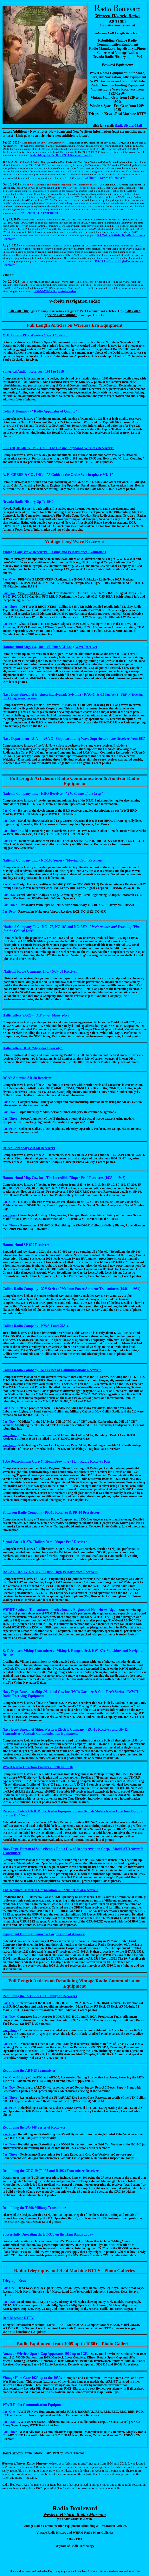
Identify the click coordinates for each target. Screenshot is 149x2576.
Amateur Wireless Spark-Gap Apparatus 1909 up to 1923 (45, 2354)
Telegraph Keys (14, 2281)
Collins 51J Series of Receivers (105, 177)
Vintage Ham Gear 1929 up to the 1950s (32, 2378)
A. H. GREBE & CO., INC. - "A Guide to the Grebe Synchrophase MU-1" (58, 475)
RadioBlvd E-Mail (128, 125)
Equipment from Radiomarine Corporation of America (44, 1934)
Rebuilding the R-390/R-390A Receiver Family (61, 155)
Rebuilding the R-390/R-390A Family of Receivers (40, 1996)
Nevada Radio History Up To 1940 (28, 502)
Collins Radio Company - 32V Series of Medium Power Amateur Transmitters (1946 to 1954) (71, 1289)
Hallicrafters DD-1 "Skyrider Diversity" (33, 1048)
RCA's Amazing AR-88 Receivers (27, 1078)
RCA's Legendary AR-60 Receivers (29, 1148)
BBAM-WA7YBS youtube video (55, 291)
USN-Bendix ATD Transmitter (38, 212)
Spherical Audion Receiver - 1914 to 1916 (33, 371)
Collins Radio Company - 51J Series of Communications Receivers (52, 1370)
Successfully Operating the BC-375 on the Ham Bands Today (48, 2234)
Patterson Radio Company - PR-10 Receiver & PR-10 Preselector (51, 1512)
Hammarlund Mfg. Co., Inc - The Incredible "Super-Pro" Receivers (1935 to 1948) (64, 1178)
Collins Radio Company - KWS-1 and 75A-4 (35, 1326)
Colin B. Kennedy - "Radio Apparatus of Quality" (40, 411)
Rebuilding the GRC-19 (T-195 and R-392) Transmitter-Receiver (51, 2171)
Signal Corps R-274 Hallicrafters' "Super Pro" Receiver (45, 1542)
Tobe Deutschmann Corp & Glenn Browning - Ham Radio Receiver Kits (56, 1461)
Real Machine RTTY (18, 2318)
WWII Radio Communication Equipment (34, 2405)
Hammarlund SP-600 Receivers (26, 1245)
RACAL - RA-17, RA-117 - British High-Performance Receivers (50, 1572)
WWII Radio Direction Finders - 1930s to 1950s (38, 1767)
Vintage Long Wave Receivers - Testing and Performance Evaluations (54, 552)
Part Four (9, 623)
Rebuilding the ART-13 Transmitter (29, 2070)
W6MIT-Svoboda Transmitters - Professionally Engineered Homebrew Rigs (59, 1610)
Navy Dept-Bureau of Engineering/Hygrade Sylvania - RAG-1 (49, 694)
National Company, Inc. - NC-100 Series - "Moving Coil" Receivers (53, 860)
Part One (9, 579)
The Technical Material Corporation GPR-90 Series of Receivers (50, 1890)
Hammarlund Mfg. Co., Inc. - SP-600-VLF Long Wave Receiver (50, 647)
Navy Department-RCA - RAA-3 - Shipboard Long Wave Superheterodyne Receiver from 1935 (74, 739)
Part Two (9, 593)
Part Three (10, 606)
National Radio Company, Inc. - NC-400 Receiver (40, 971)
